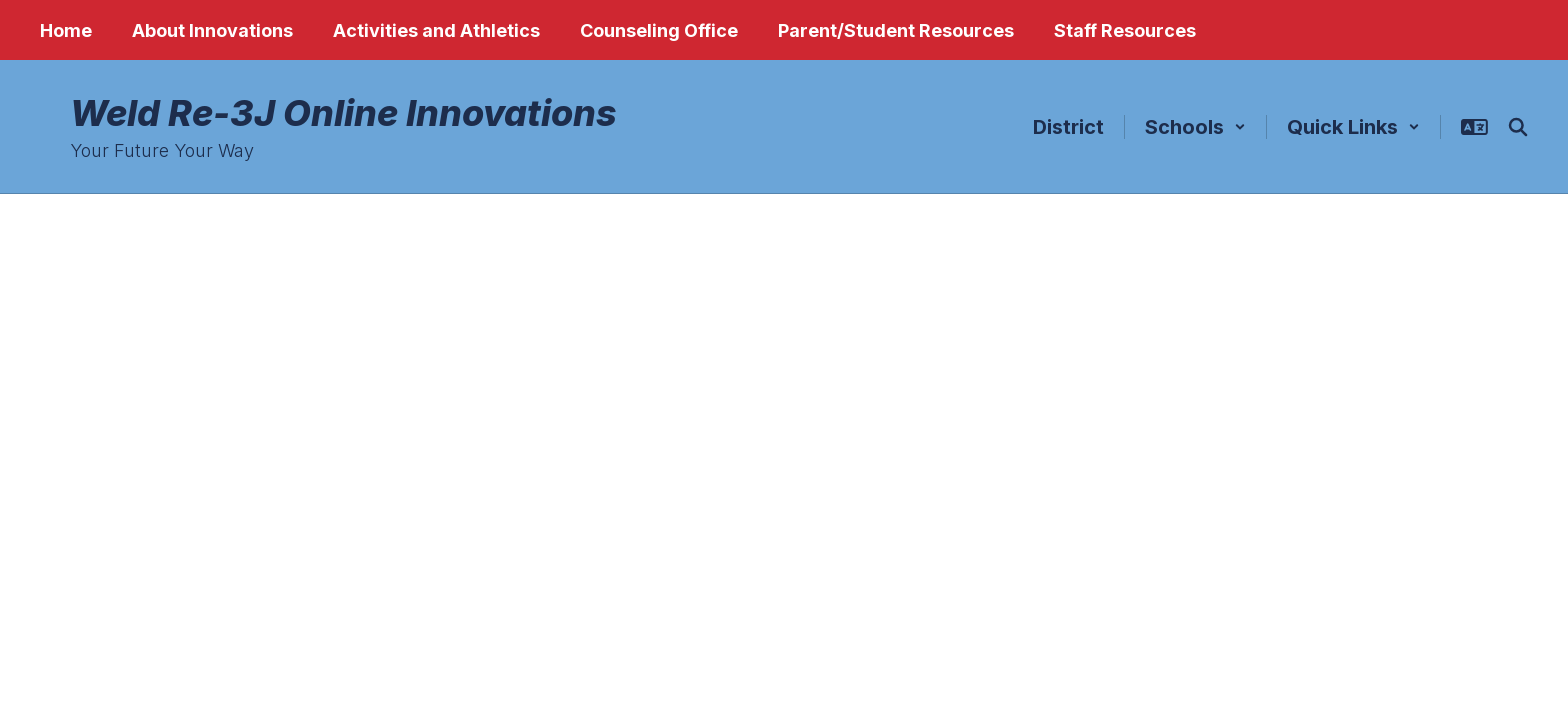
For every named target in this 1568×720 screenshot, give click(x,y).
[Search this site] (1518, 127)
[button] (1195, 127)
